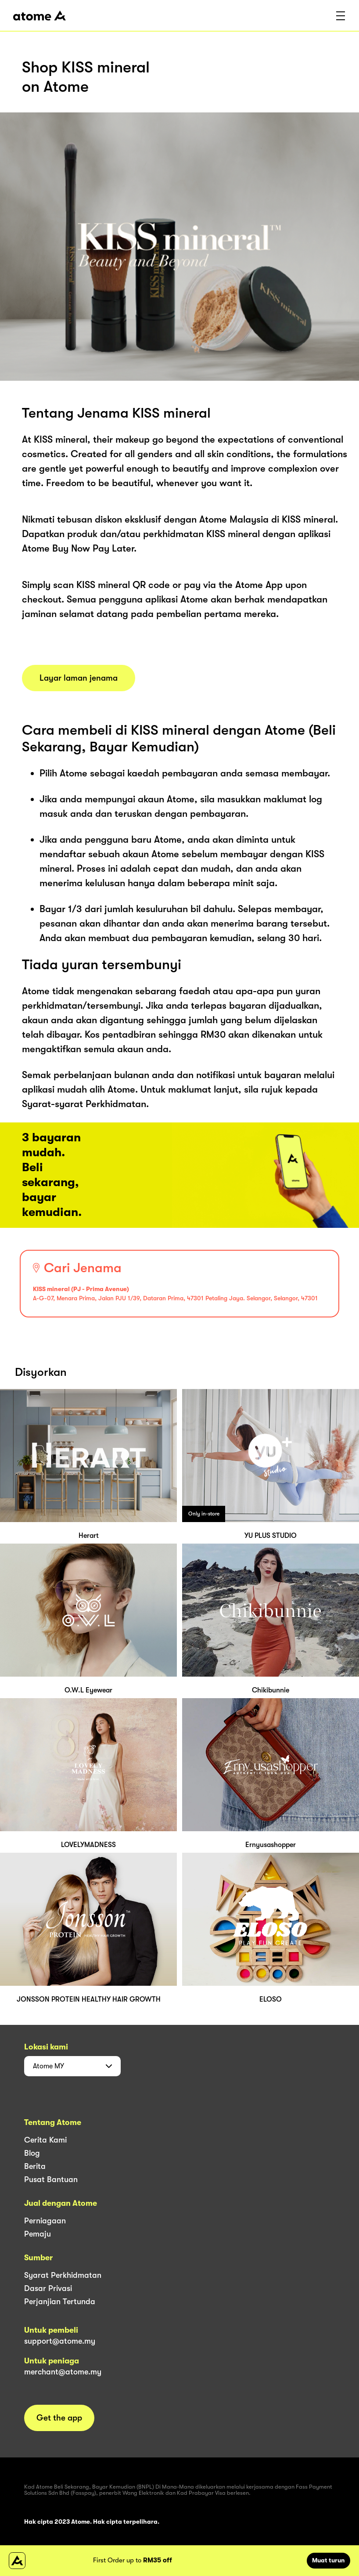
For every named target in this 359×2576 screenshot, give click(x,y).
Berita (35, 2166)
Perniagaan (45, 2220)
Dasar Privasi (48, 2288)
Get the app (59, 2418)
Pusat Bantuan (51, 2179)
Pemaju (37, 2234)
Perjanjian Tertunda (59, 2301)
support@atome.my (59, 2341)
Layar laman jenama (78, 678)
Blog (32, 2153)
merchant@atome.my (62, 2371)
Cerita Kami (45, 2140)
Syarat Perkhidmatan (62, 2275)
